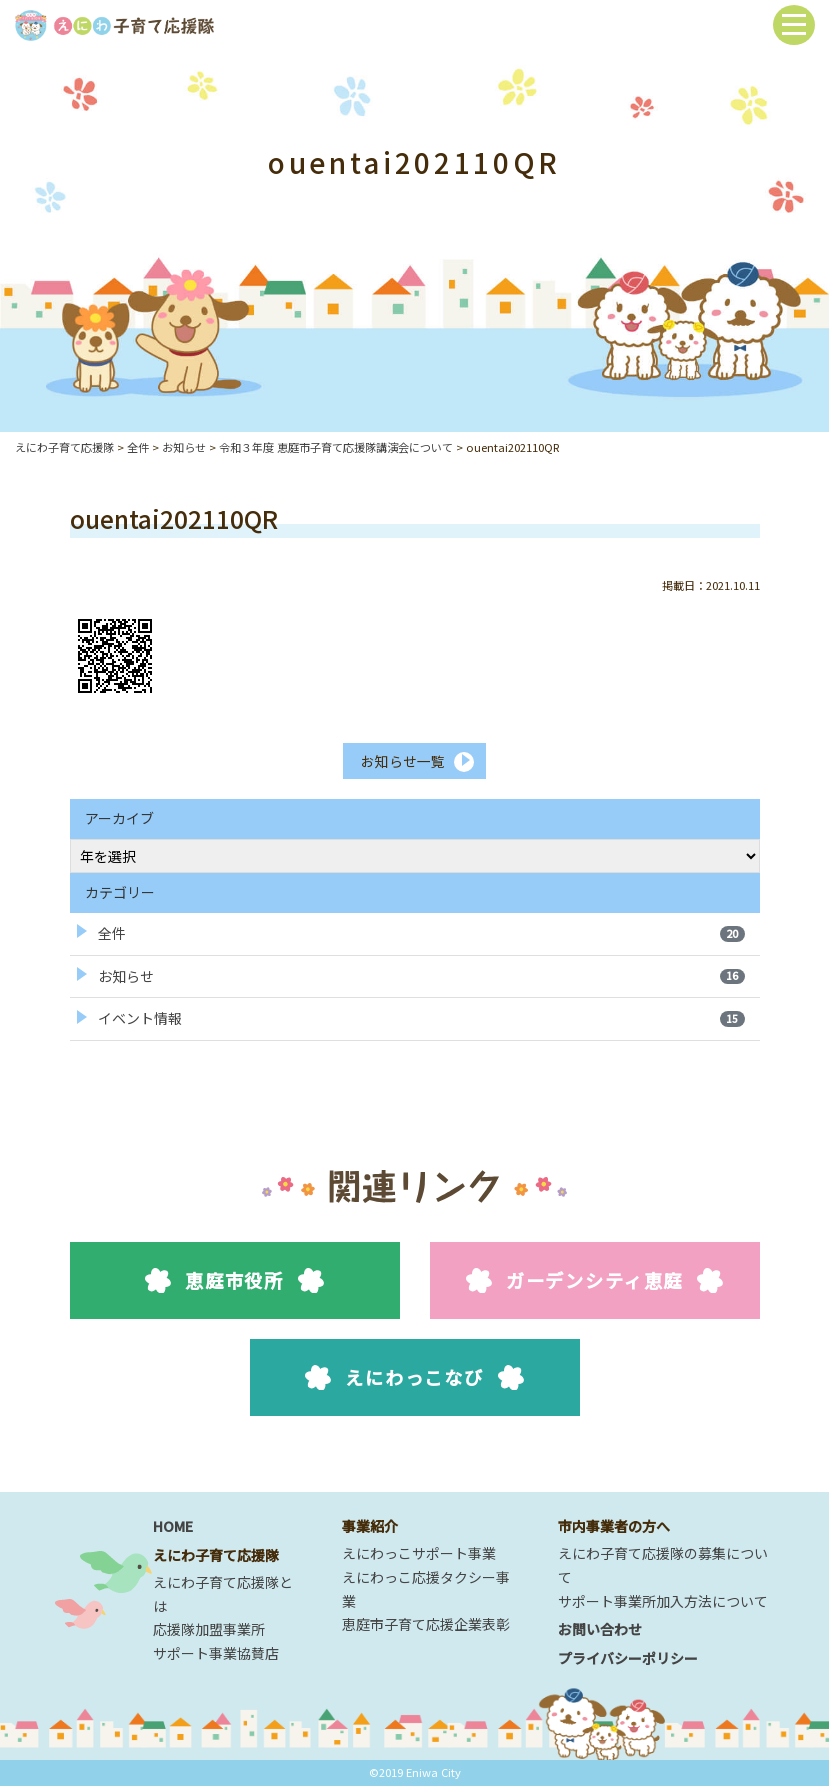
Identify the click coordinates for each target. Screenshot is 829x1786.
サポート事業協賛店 (216, 1653)
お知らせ (421, 976)
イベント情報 (421, 1019)
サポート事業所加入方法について (663, 1601)
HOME (173, 1526)
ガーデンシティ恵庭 (594, 1281)
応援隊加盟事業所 (209, 1630)
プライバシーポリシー (628, 1658)
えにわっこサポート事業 (419, 1553)
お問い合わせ (600, 1630)
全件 (421, 933)
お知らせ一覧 (402, 761)
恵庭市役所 (234, 1281)
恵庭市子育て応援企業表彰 (426, 1625)
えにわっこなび (414, 1378)
